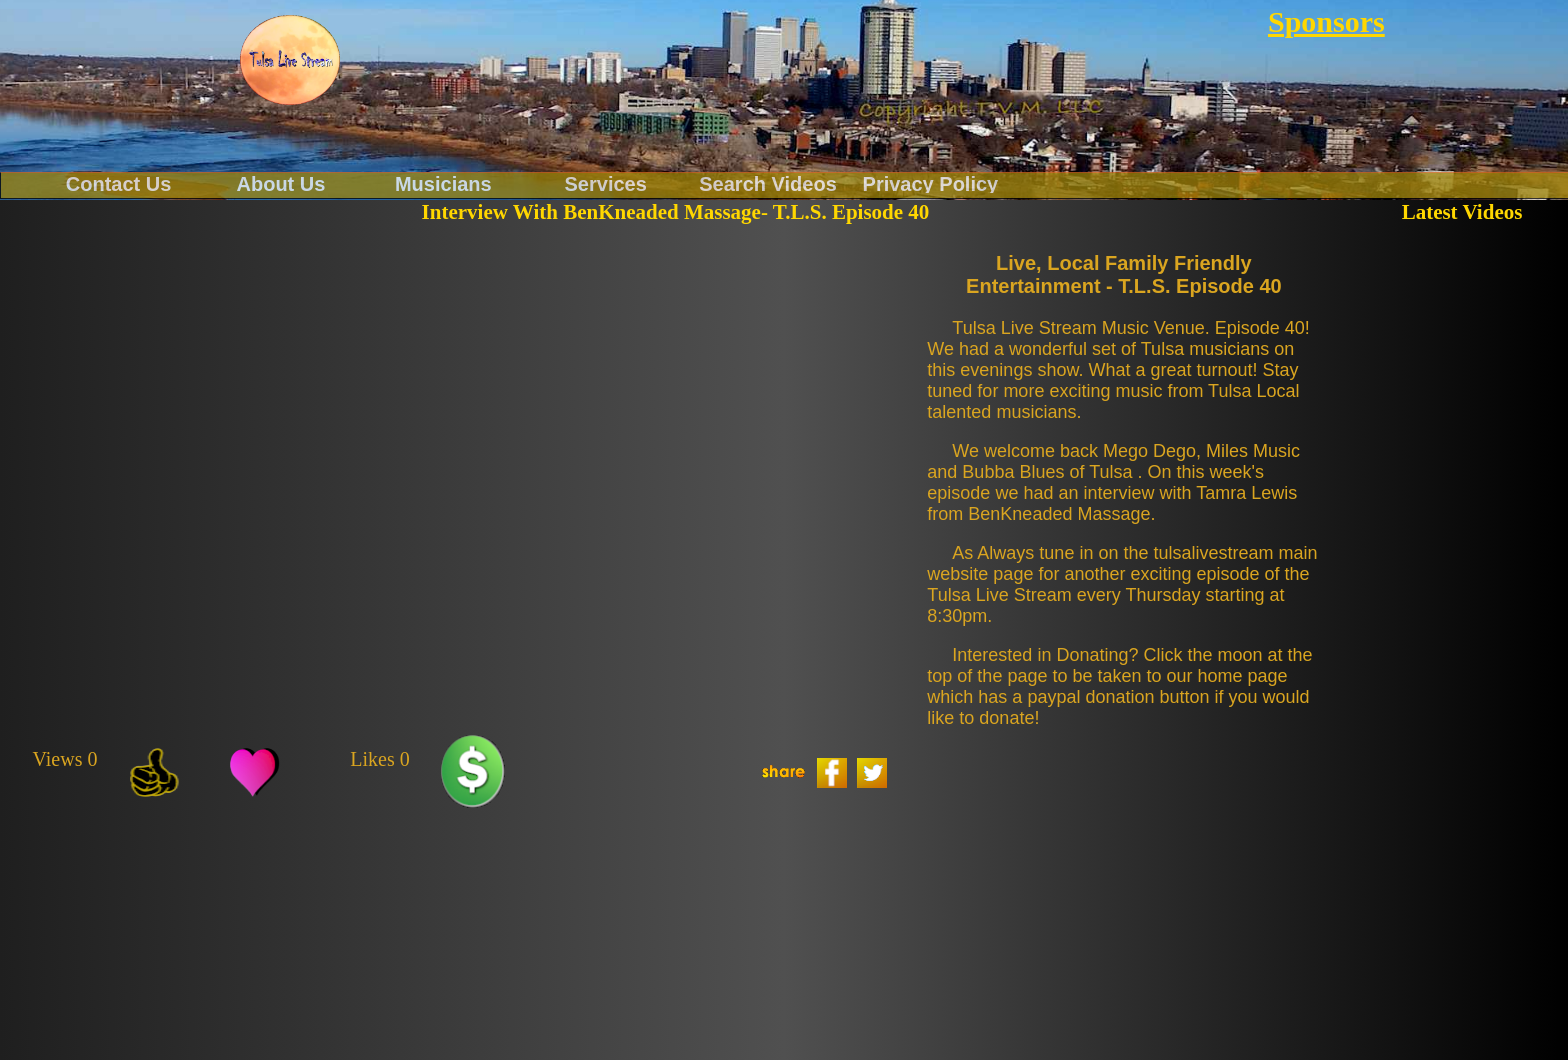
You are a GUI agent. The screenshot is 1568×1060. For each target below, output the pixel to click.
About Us (281, 183)
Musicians (443, 183)
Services (606, 183)
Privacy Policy (931, 183)
